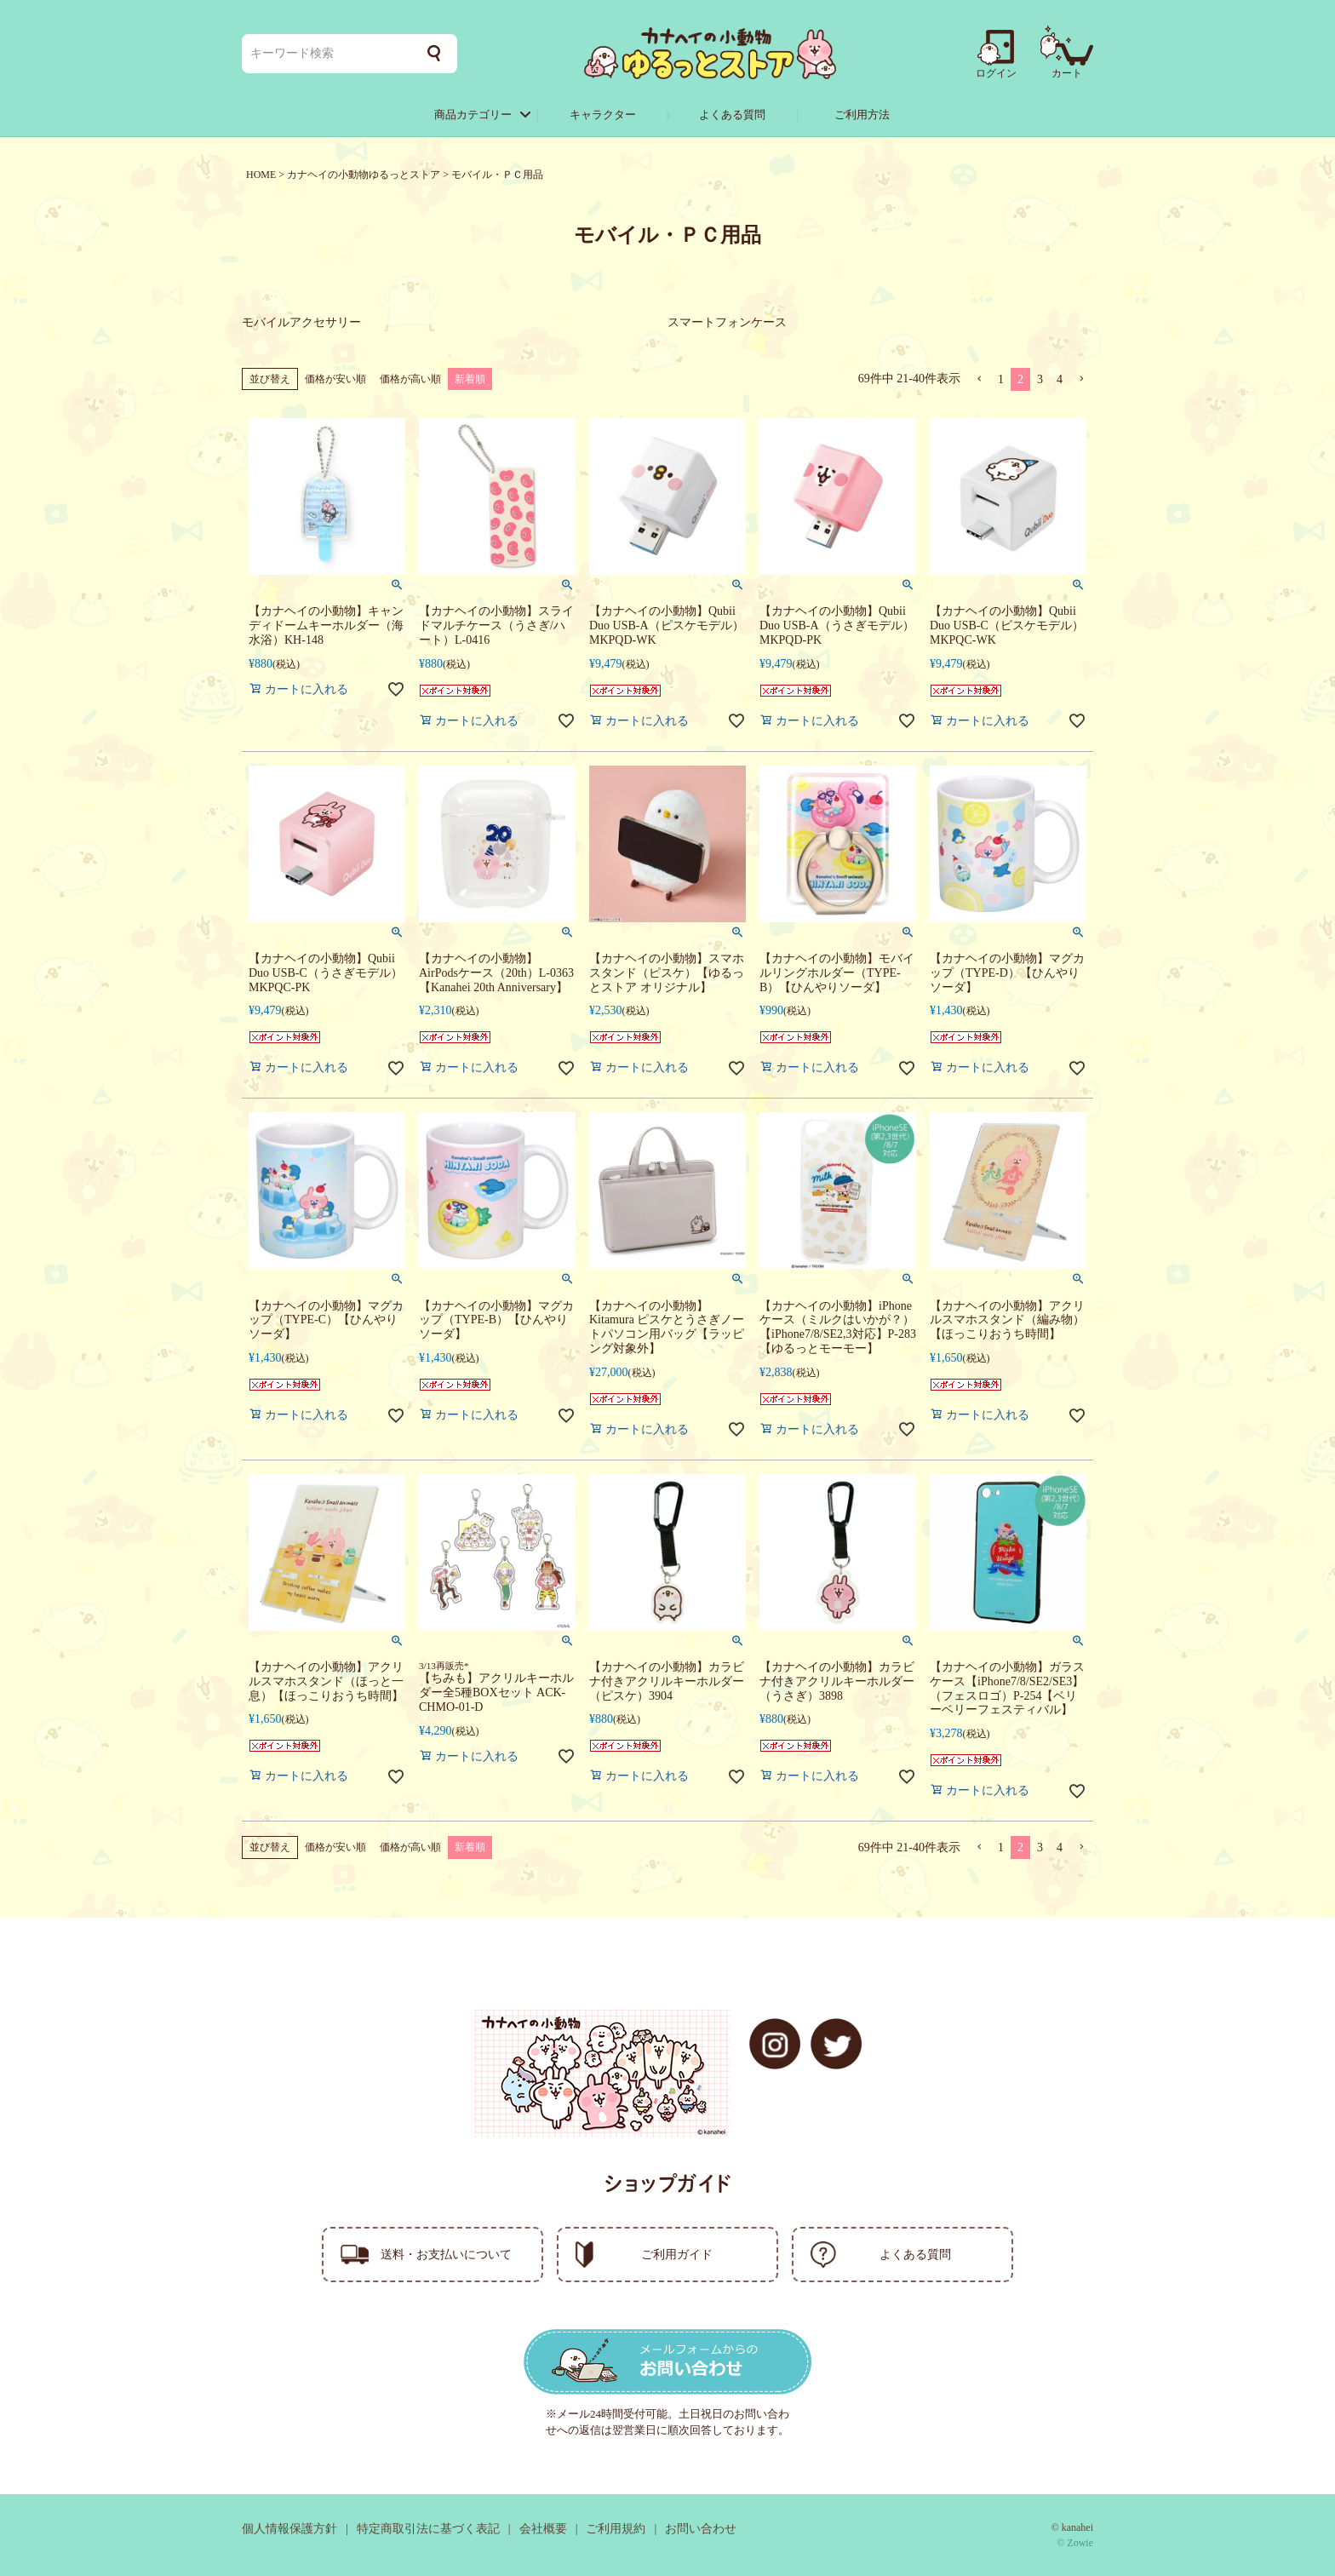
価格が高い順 (410, 379)
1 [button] (1001, 379)
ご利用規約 (615, 2528)
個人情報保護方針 (289, 2528)
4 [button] (1060, 379)
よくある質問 (732, 114)
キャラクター (603, 114)
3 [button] (1040, 379)
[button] (979, 379)
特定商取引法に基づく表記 (428, 2528)
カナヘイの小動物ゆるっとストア (363, 175)
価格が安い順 (335, 379)
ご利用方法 (862, 114)
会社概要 (543, 2528)
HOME (261, 175)
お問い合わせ (700, 2528)
